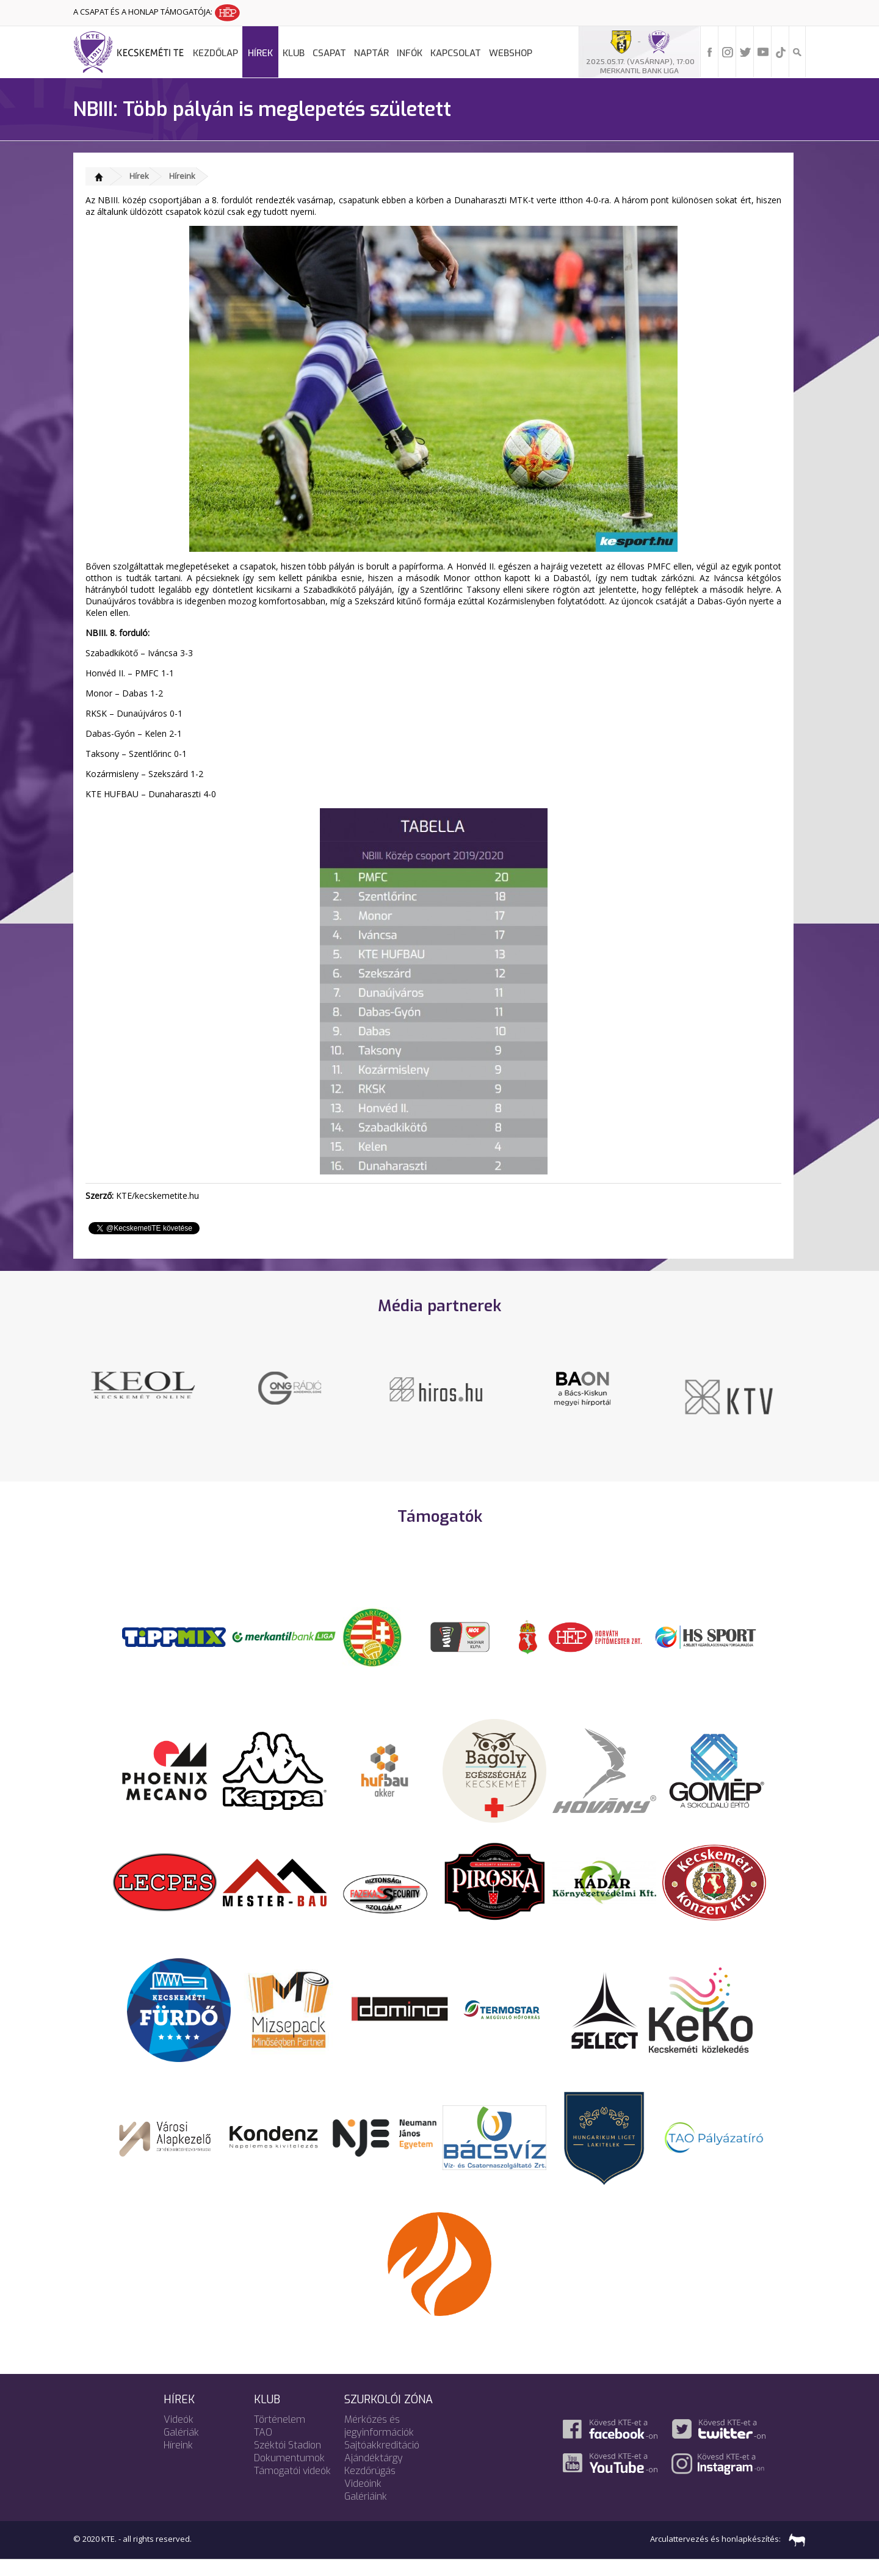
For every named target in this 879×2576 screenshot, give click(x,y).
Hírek (260, 53)
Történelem (279, 2433)
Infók (409, 53)
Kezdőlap (215, 53)
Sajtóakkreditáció (381, 2459)
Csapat (329, 53)
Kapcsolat (455, 53)
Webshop (510, 53)
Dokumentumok (289, 2472)
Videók (179, 2433)
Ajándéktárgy (373, 2472)
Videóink (363, 2497)
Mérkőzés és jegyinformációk (379, 2440)
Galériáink (365, 2510)
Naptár (371, 53)
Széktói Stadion (287, 2459)
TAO (263, 2446)
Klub (294, 53)
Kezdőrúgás (370, 2484)
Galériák (181, 2446)
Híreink (182, 175)
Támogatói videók (292, 2484)
